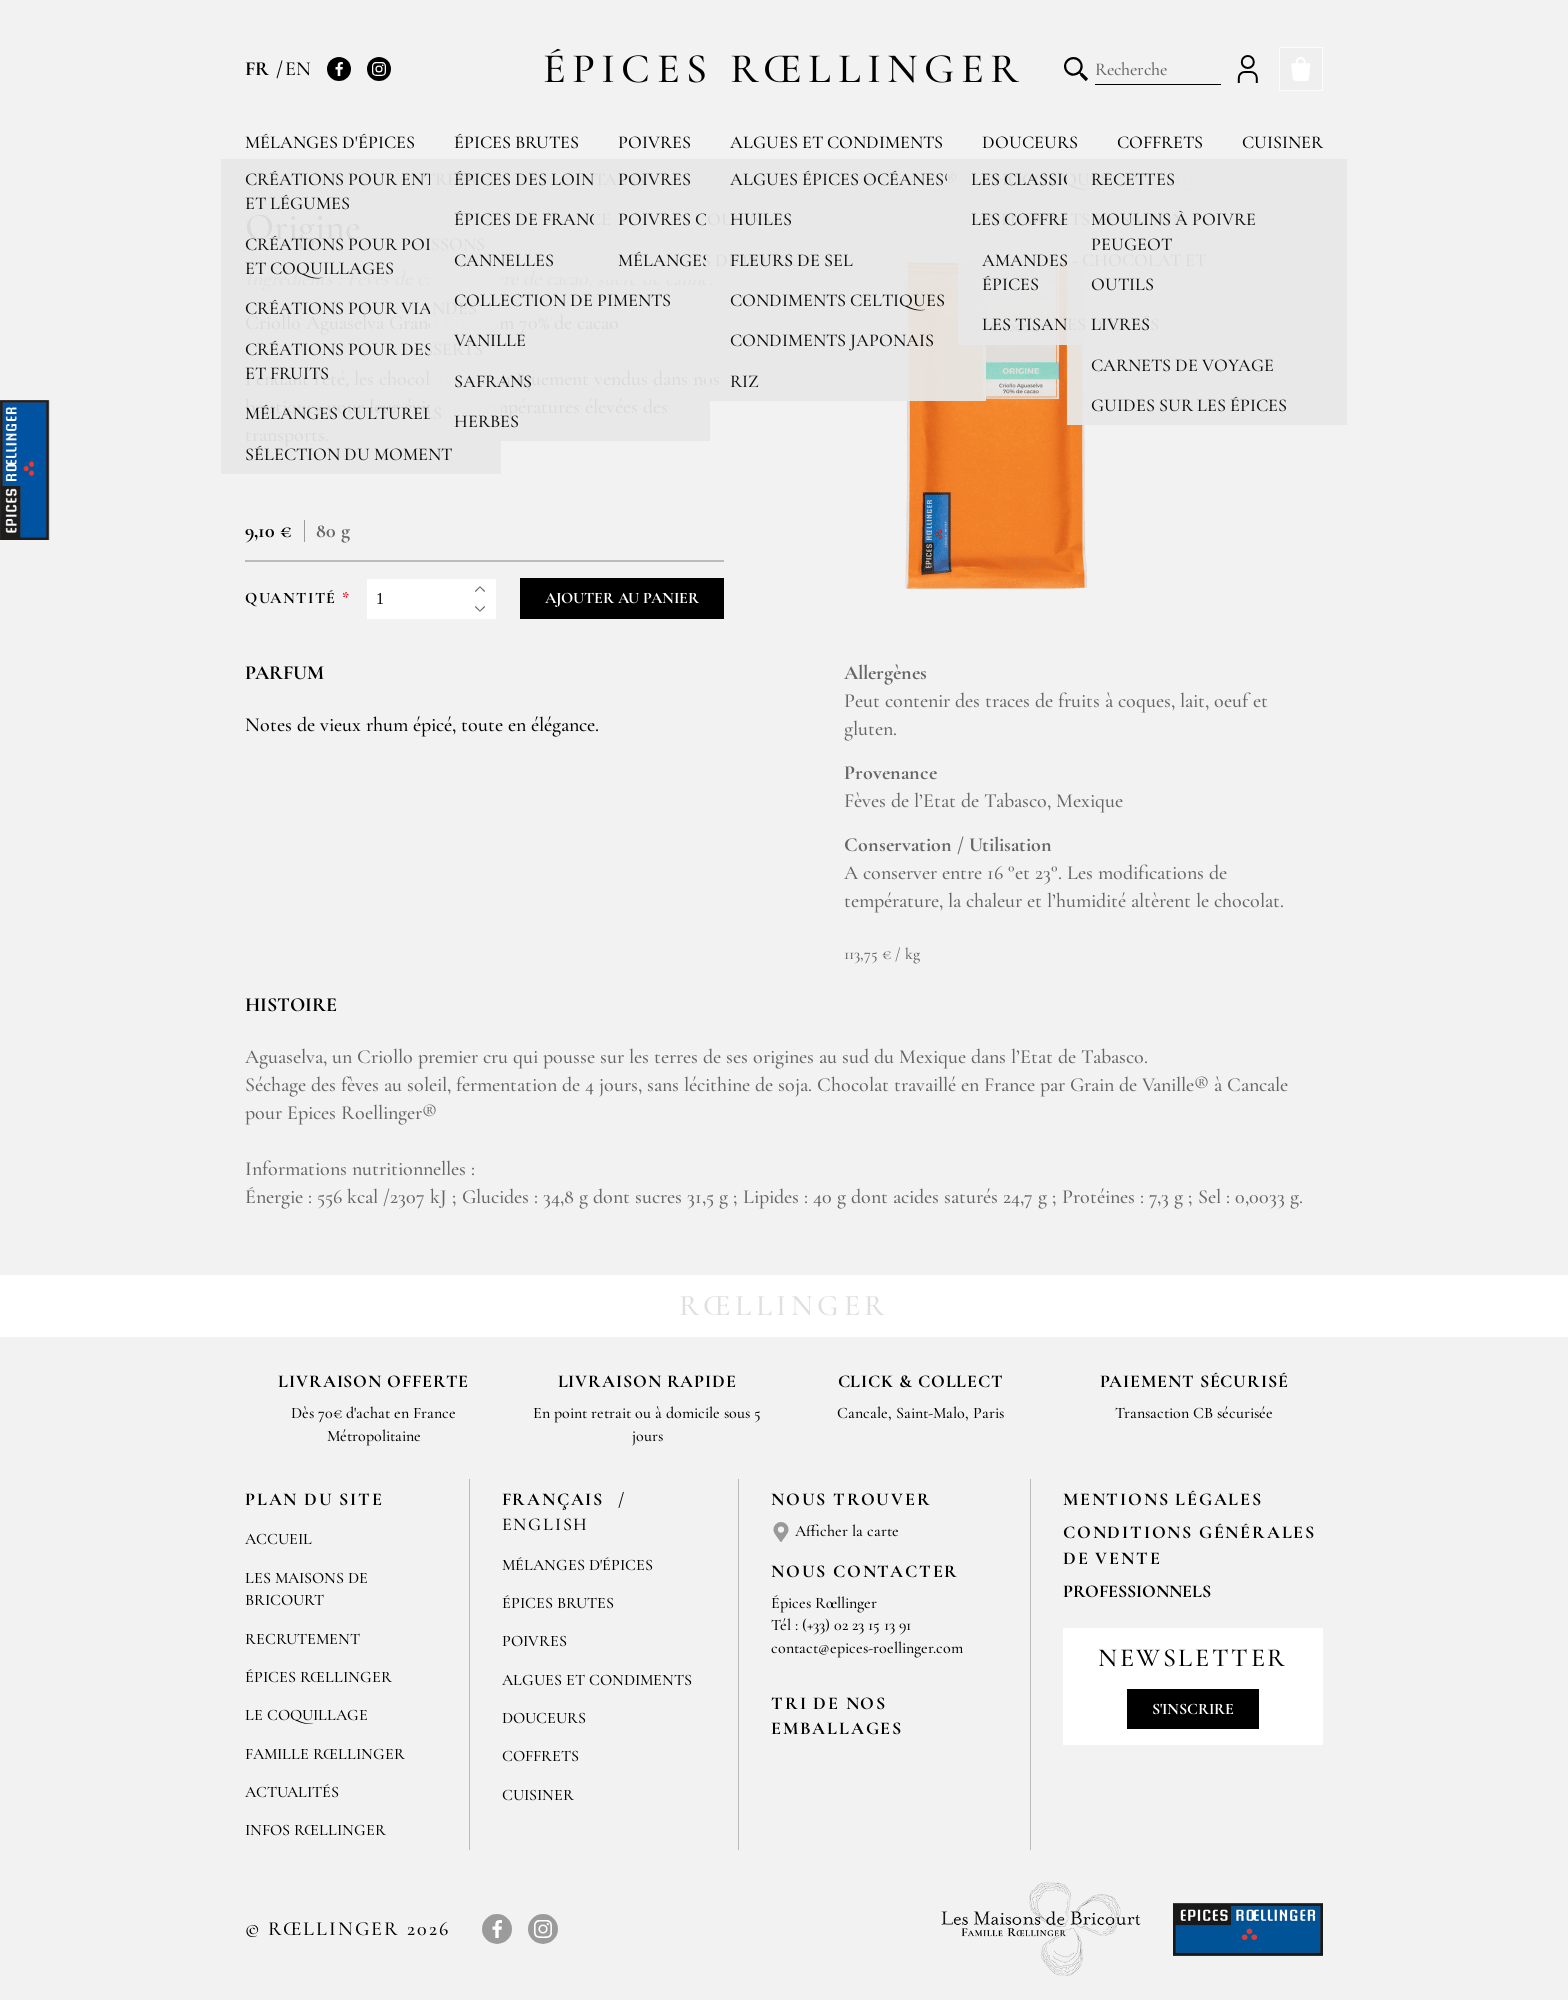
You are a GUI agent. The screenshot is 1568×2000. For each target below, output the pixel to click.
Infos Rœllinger (315, 1830)
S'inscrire (1193, 1709)
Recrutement (302, 1639)
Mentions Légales (1163, 1499)
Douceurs (1030, 142)
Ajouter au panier (622, 598)
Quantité (291, 598)
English (546, 1524)
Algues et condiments (836, 142)
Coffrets (1160, 142)
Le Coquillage (306, 1715)
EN (298, 69)
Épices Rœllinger (784, 68)
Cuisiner (1282, 142)
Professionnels (1137, 1591)
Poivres (654, 142)
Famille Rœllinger (325, 1754)
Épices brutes (516, 142)
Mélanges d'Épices (577, 1565)
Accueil (278, 1539)
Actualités (292, 1792)
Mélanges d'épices (330, 142)
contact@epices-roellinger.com (867, 1648)
